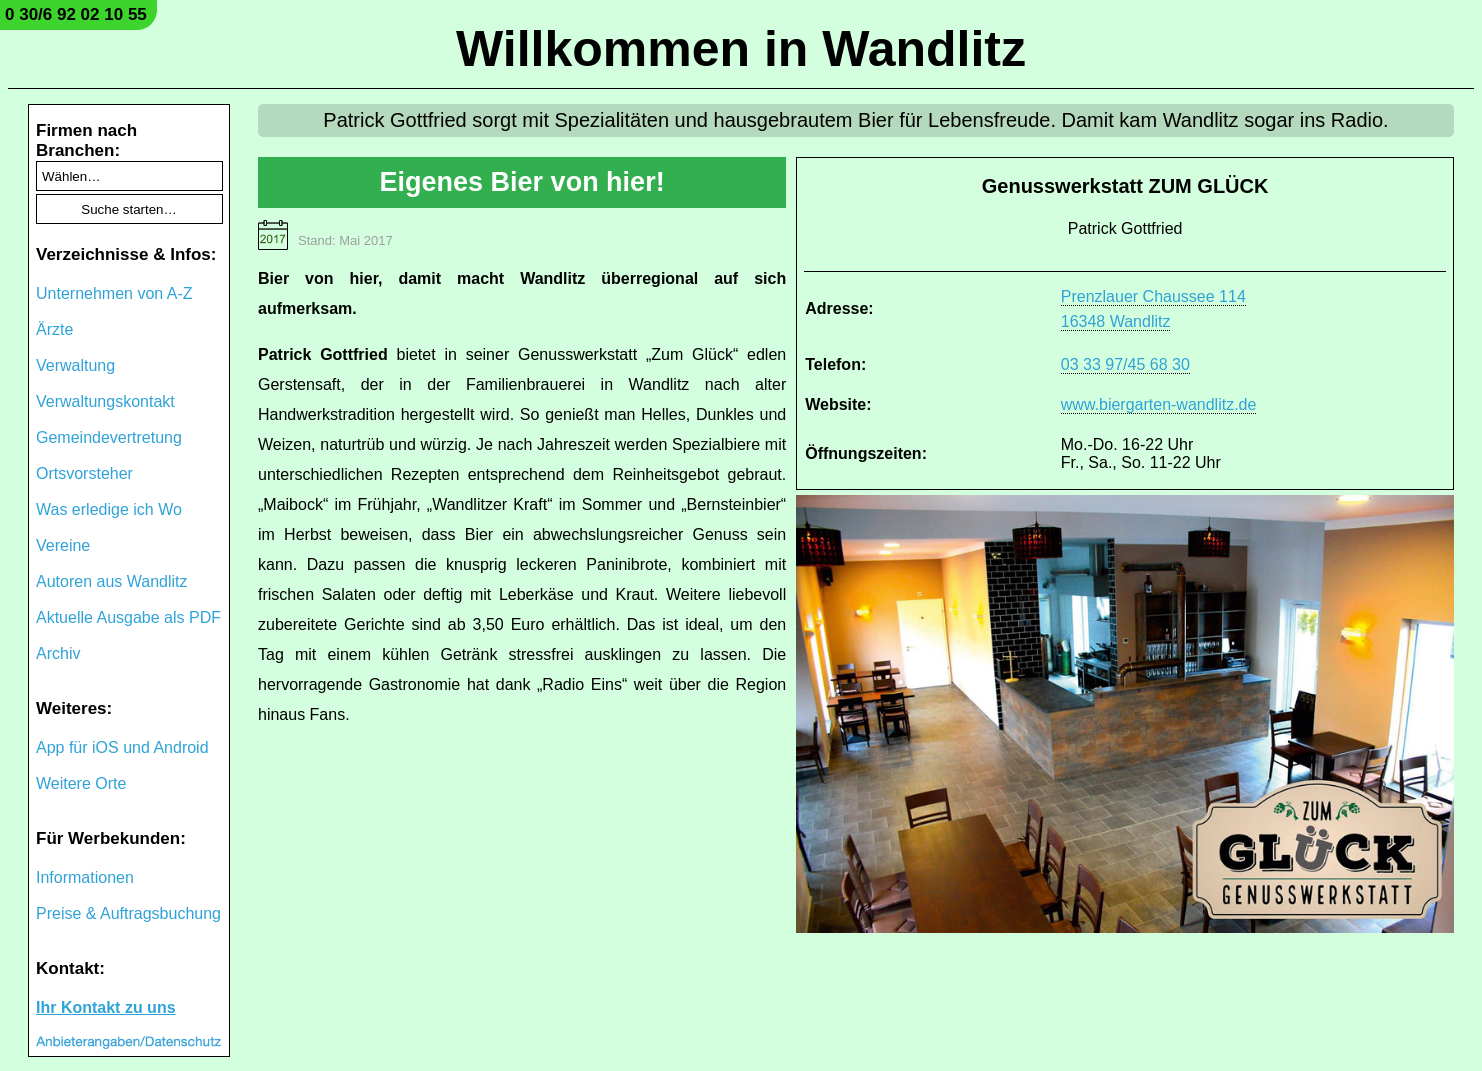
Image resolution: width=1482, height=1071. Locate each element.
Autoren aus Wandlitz (111, 581)
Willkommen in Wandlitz (741, 49)
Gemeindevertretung (109, 437)
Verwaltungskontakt (105, 401)
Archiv (58, 653)
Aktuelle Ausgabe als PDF (128, 617)
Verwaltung (75, 365)
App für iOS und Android (122, 747)
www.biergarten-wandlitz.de (1159, 404)
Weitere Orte (81, 783)
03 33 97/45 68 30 (1125, 364)
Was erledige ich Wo (109, 509)
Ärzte (54, 329)
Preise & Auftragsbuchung (128, 913)
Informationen (85, 877)
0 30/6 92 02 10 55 (76, 14)
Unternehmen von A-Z (114, 293)
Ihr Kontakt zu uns (106, 1007)
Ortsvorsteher (84, 473)
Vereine (63, 545)
